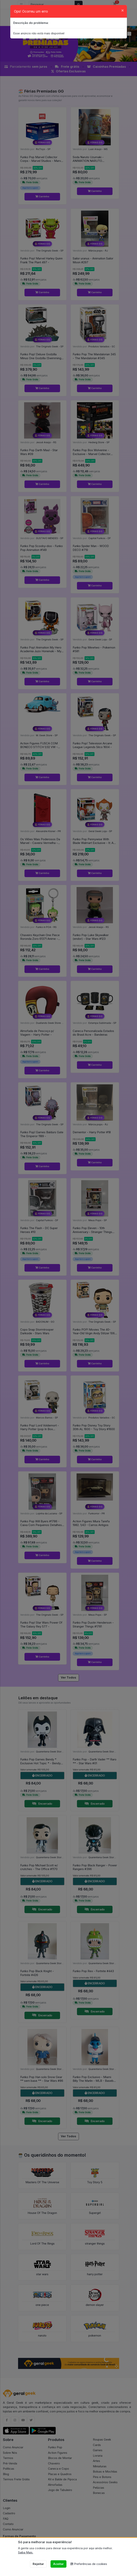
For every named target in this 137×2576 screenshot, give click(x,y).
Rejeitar (38, 2564)
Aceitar (58, 2564)
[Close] (122, 10)
